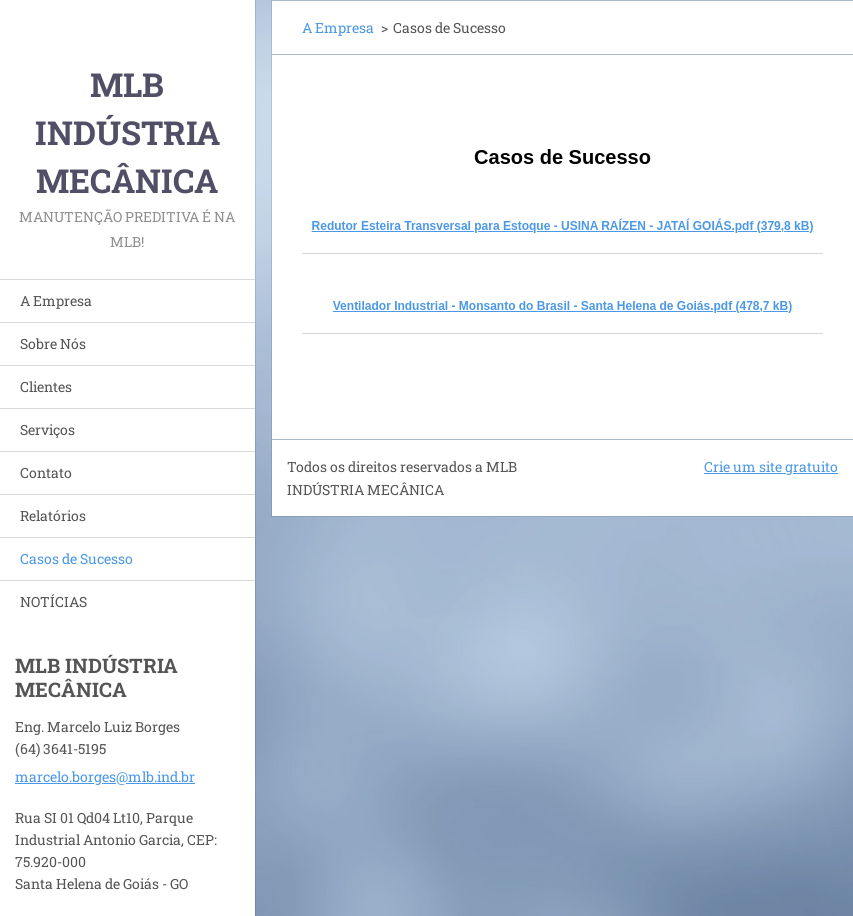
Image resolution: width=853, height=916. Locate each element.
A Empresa (56, 300)
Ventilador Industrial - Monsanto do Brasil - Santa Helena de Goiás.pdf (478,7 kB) (562, 306)
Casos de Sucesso (76, 558)
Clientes (46, 386)
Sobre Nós (53, 343)
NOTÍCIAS (53, 601)
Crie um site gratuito (771, 466)
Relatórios (53, 515)
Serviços (47, 429)
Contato (46, 472)
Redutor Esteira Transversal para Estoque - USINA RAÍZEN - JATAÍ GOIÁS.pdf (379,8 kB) (563, 226)
